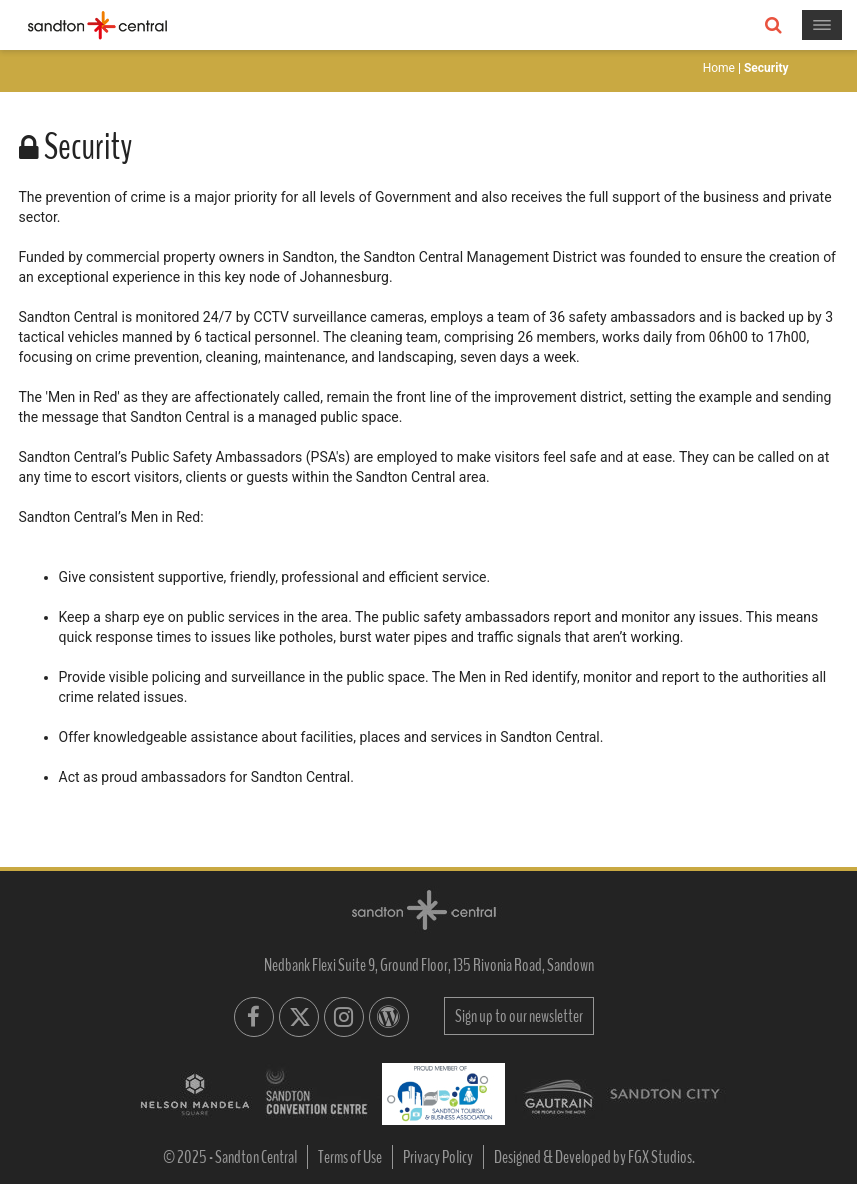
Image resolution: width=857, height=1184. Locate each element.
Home (719, 68)
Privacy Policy (438, 1157)
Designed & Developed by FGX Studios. (594, 1157)
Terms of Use (350, 1157)
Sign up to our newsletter (519, 1016)
